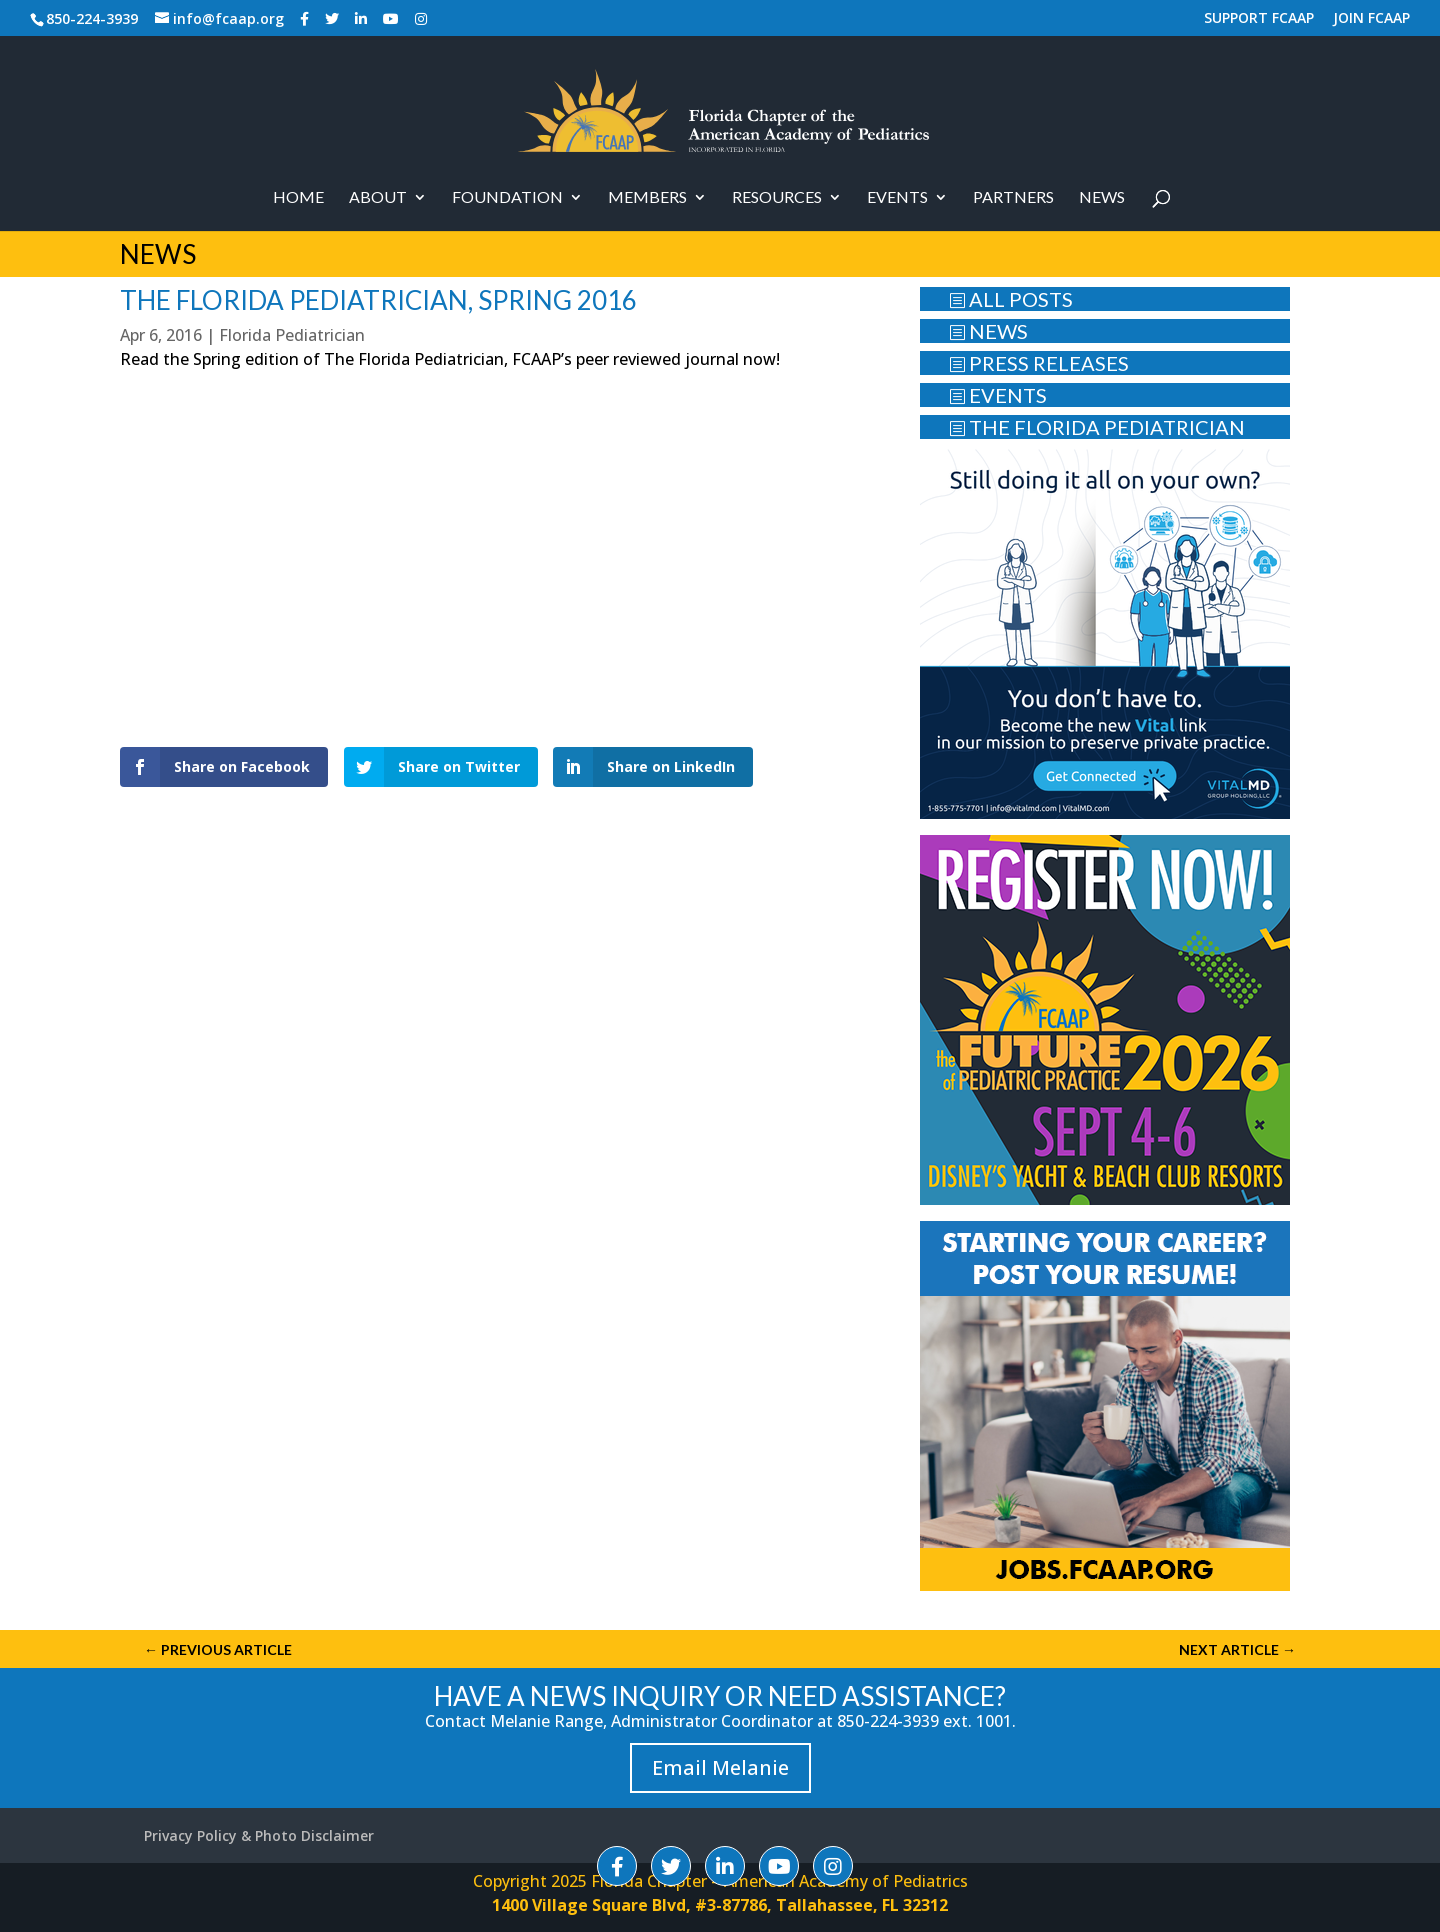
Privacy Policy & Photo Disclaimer (259, 1835)
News (1102, 198)
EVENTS (998, 395)
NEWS (988, 331)
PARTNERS (1013, 198)
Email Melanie (720, 1767)
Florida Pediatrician (292, 335)
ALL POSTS (1011, 299)
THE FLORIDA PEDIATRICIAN (1097, 427)
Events (897, 198)
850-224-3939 (92, 18)
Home (298, 198)
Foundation (507, 198)
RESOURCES (777, 198)
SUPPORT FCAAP (1259, 19)
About (378, 198)
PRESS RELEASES (1039, 363)
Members (647, 198)
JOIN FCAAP (1371, 19)
